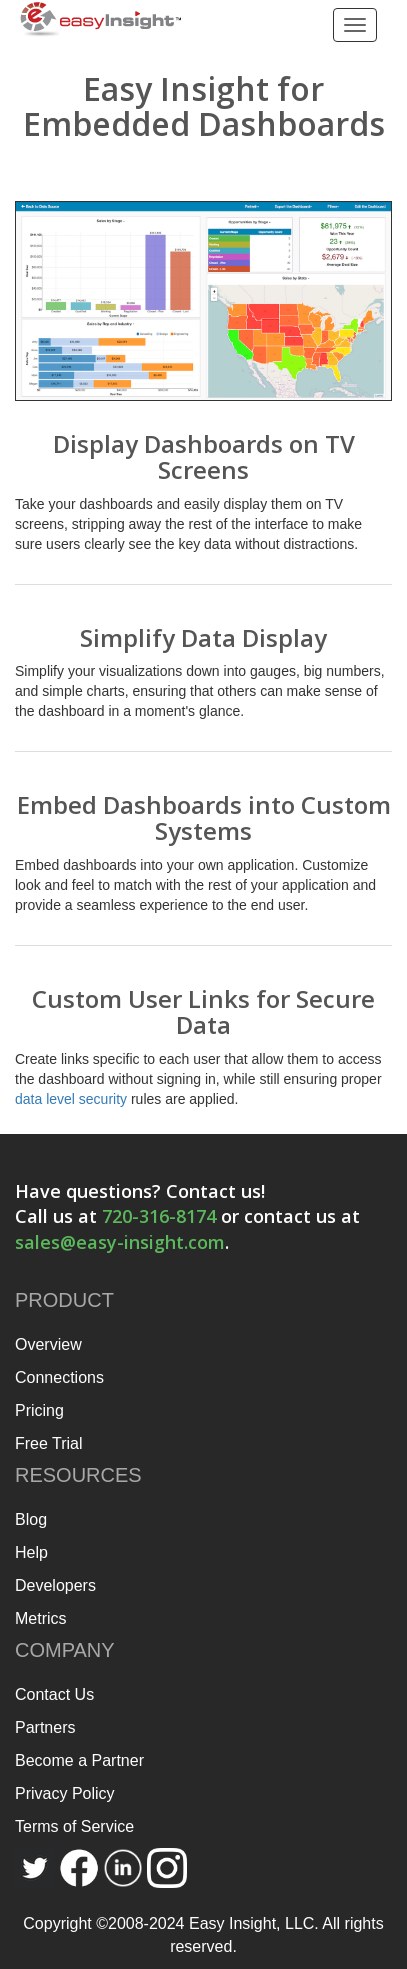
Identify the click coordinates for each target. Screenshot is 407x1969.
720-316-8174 (159, 1216)
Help (31, 1552)
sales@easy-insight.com (120, 1242)
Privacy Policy (65, 1793)
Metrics (41, 1618)
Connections (59, 1377)
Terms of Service (74, 1826)
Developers (55, 1585)
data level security (71, 1099)
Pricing (39, 1410)
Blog (31, 1519)
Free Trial (49, 1443)
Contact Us (54, 1694)
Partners (45, 1727)
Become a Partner (79, 1760)
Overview (48, 1344)
